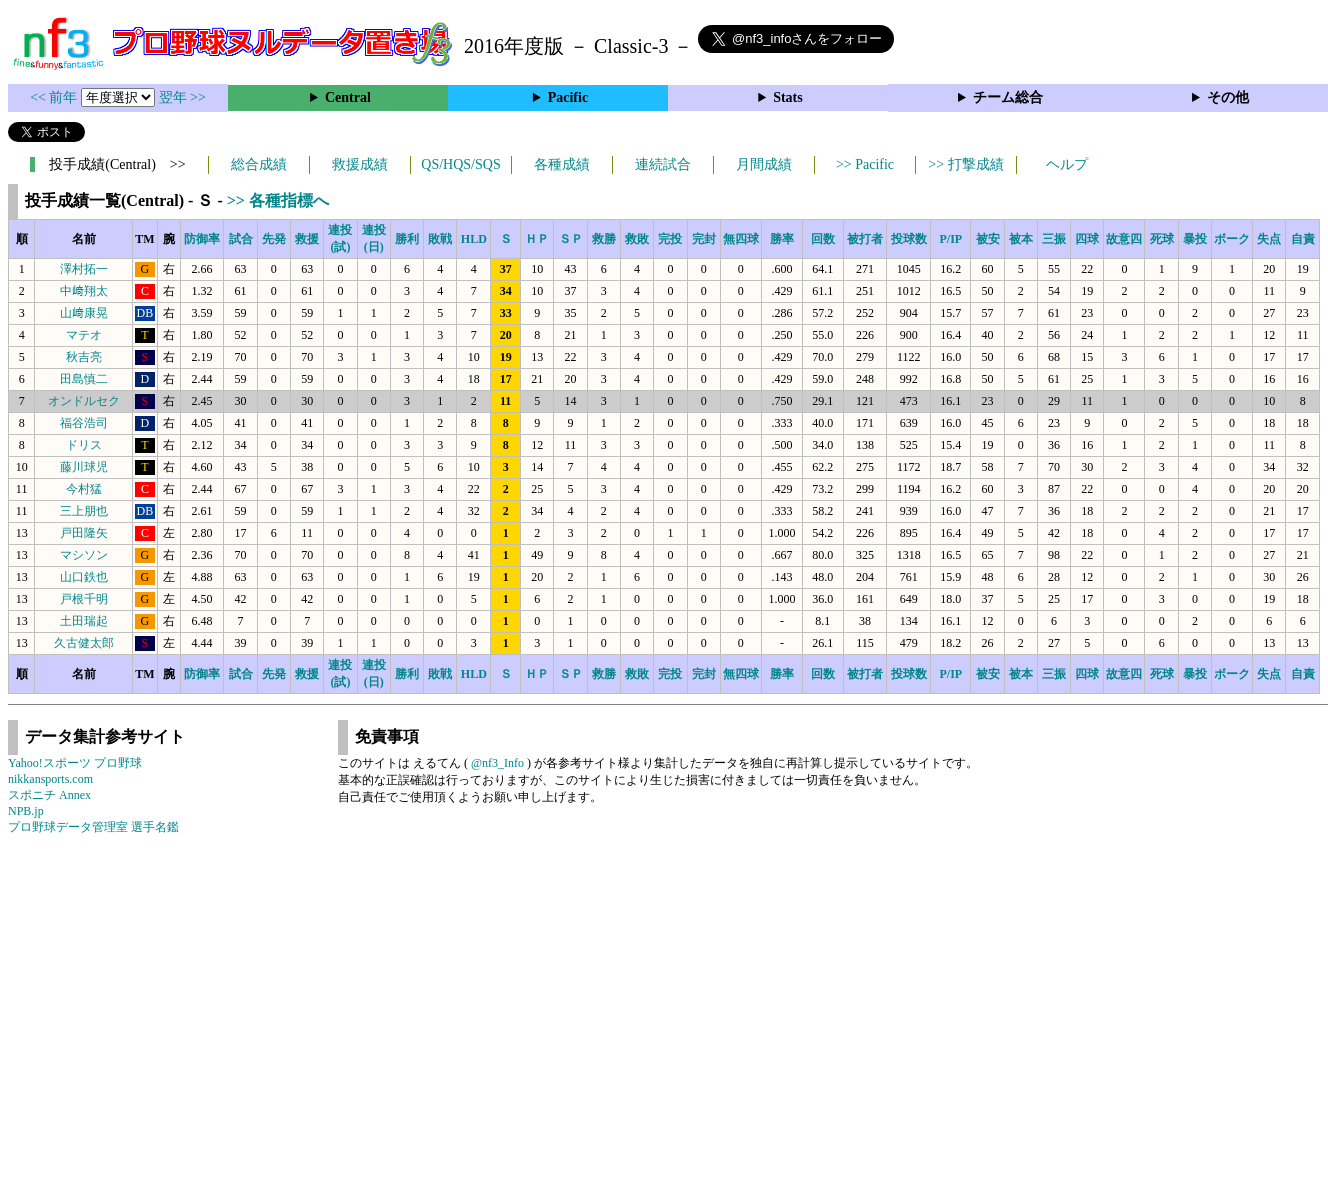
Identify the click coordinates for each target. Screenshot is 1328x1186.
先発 (274, 239)
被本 (1021, 239)
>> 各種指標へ (278, 200)
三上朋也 (84, 511)
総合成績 (259, 164)
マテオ (84, 335)
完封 (704, 239)
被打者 (865, 239)
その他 (1228, 97)
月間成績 (764, 164)
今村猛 (84, 489)
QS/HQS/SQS (460, 164)
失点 (1269, 239)
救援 (307, 239)
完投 (670, 239)
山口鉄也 (84, 577)
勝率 (782, 239)
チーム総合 (1008, 97)
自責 (1303, 239)
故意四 (1124, 239)
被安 (988, 239)
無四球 (741, 239)
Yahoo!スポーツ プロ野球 (75, 763)
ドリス (84, 445)
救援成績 (360, 164)
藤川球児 (84, 467)
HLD (474, 239)
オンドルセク (84, 401)
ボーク (1232, 239)
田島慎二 (84, 379)
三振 (1054, 239)
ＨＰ (537, 239)
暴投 (1195, 239)
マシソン (84, 555)
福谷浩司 (84, 423)
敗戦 (440, 239)
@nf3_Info (497, 763)
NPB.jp (26, 811)
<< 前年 (55, 97)
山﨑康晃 (84, 313)
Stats (788, 97)
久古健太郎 (84, 643)
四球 (1087, 239)
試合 (241, 239)
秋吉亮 (84, 357)
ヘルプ (1067, 164)
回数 (823, 239)
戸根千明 (84, 599)
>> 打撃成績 (965, 164)
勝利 (407, 239)
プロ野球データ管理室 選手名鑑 (93, 827)
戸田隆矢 (84, 533)
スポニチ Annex (49, 795)
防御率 (202, 239)
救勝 (604, 239)
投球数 (909, 239)
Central (348, 97)
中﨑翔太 (84, 291)
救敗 (637, 239)
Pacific (568, 97)
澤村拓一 (84, 269)
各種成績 (562, 164)
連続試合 (663, 164)
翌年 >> (182, 97)
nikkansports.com (50, 779)
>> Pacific (865, 164)
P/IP (950, 239)
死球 (1162, 239)
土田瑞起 (84, 621)
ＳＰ (571, 239)
